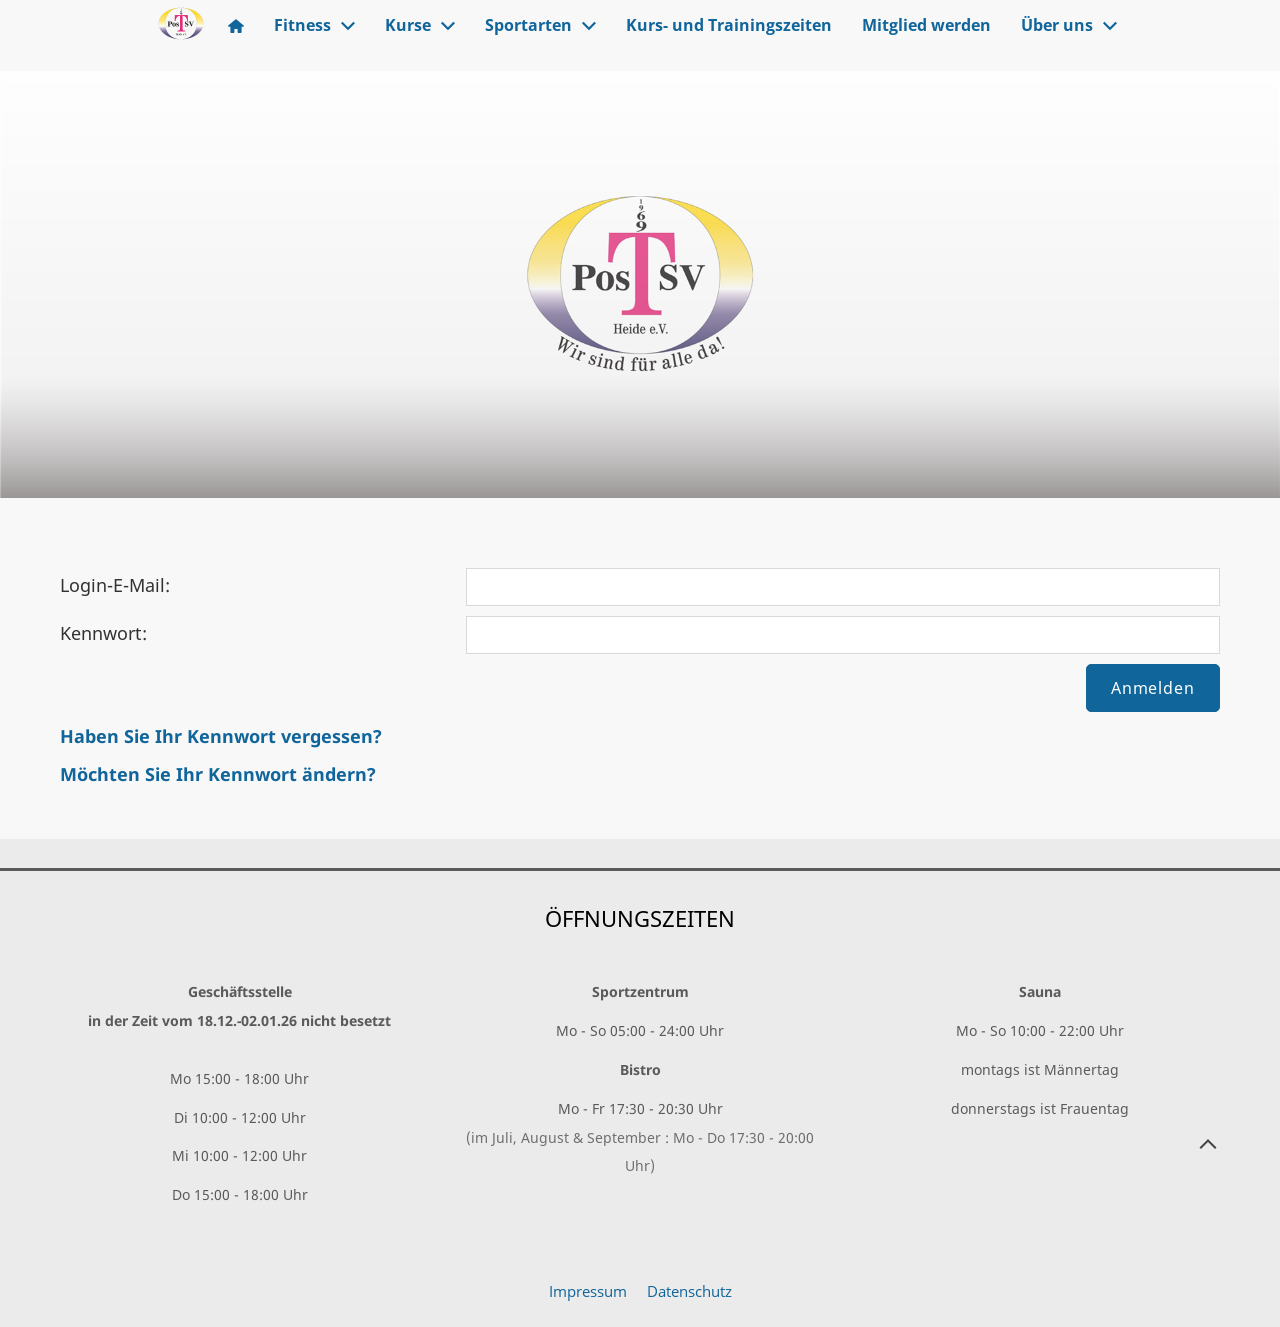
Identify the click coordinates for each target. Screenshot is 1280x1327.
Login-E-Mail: (115, 585)
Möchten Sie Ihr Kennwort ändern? (218, 774)
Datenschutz (689, 1291)
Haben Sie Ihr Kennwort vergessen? (221, 736)
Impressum (588, 1291)
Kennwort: (103, 633)
